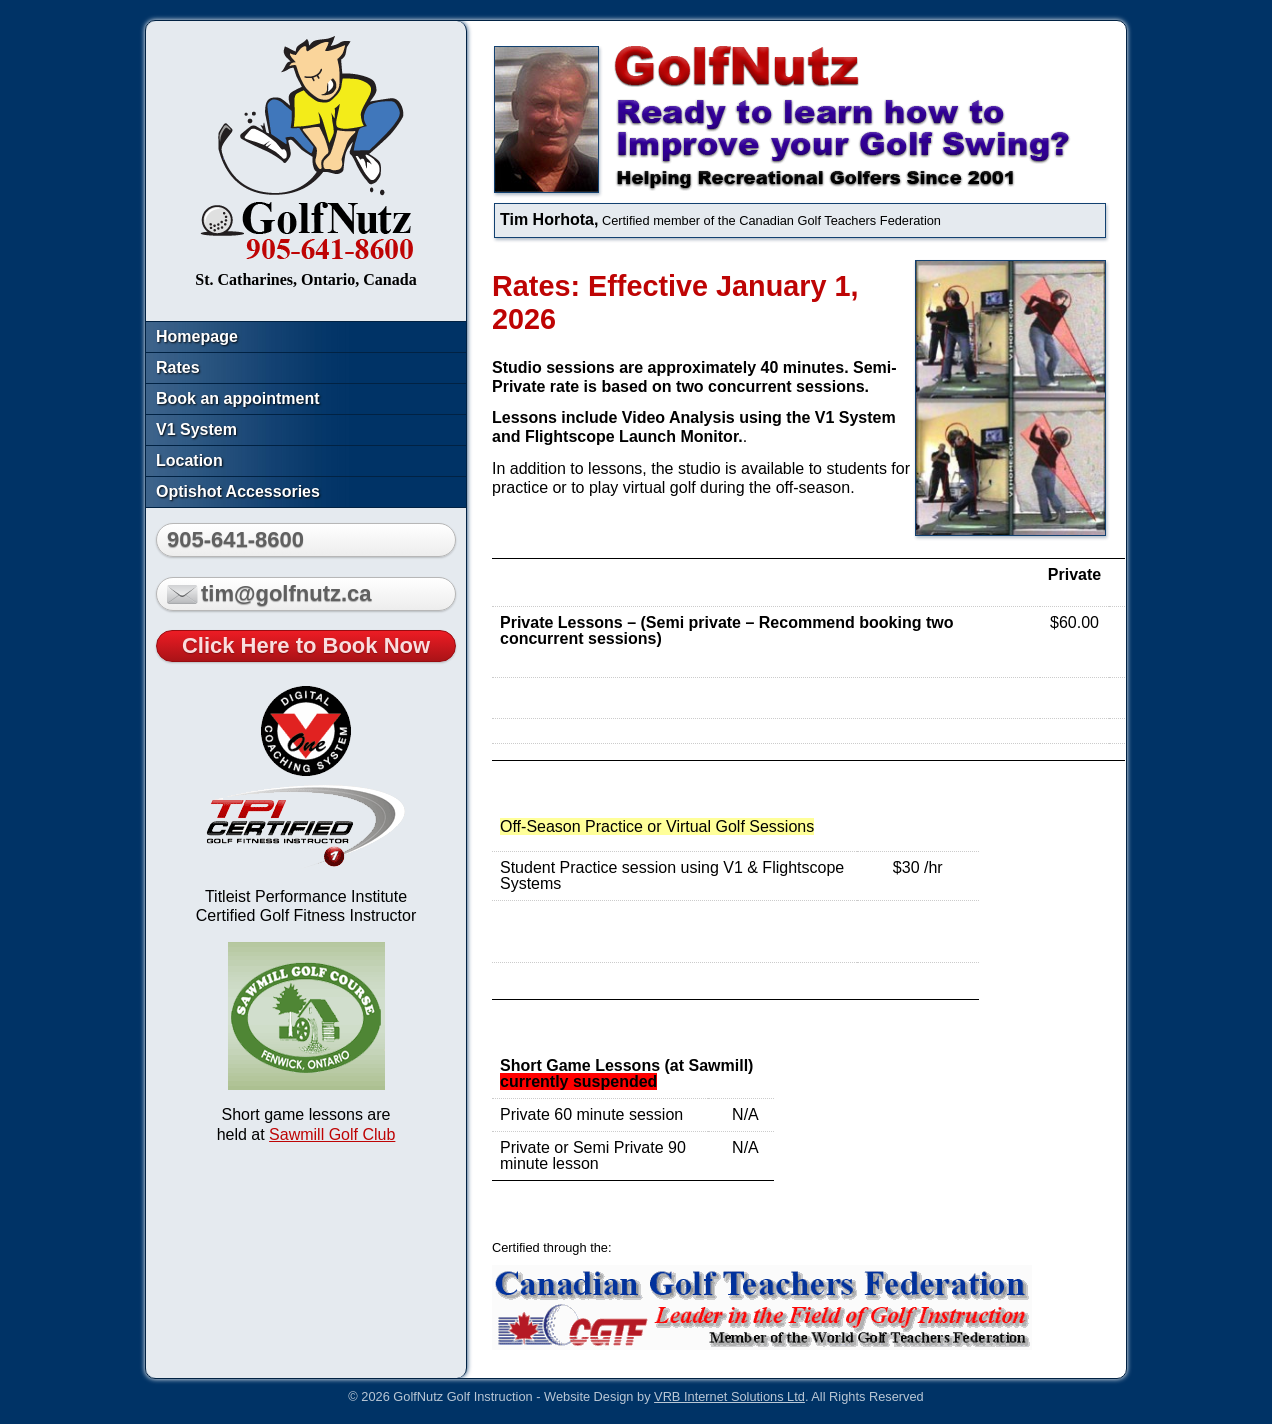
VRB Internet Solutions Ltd (729, 1396)
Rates (178, 367)
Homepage (197, 336)
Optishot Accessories (238, 491)
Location (189, 460)
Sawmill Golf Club (332, 1134)
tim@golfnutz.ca (269, 593)
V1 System (196, 429)
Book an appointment (238, 398)
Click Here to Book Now (306, 645)
